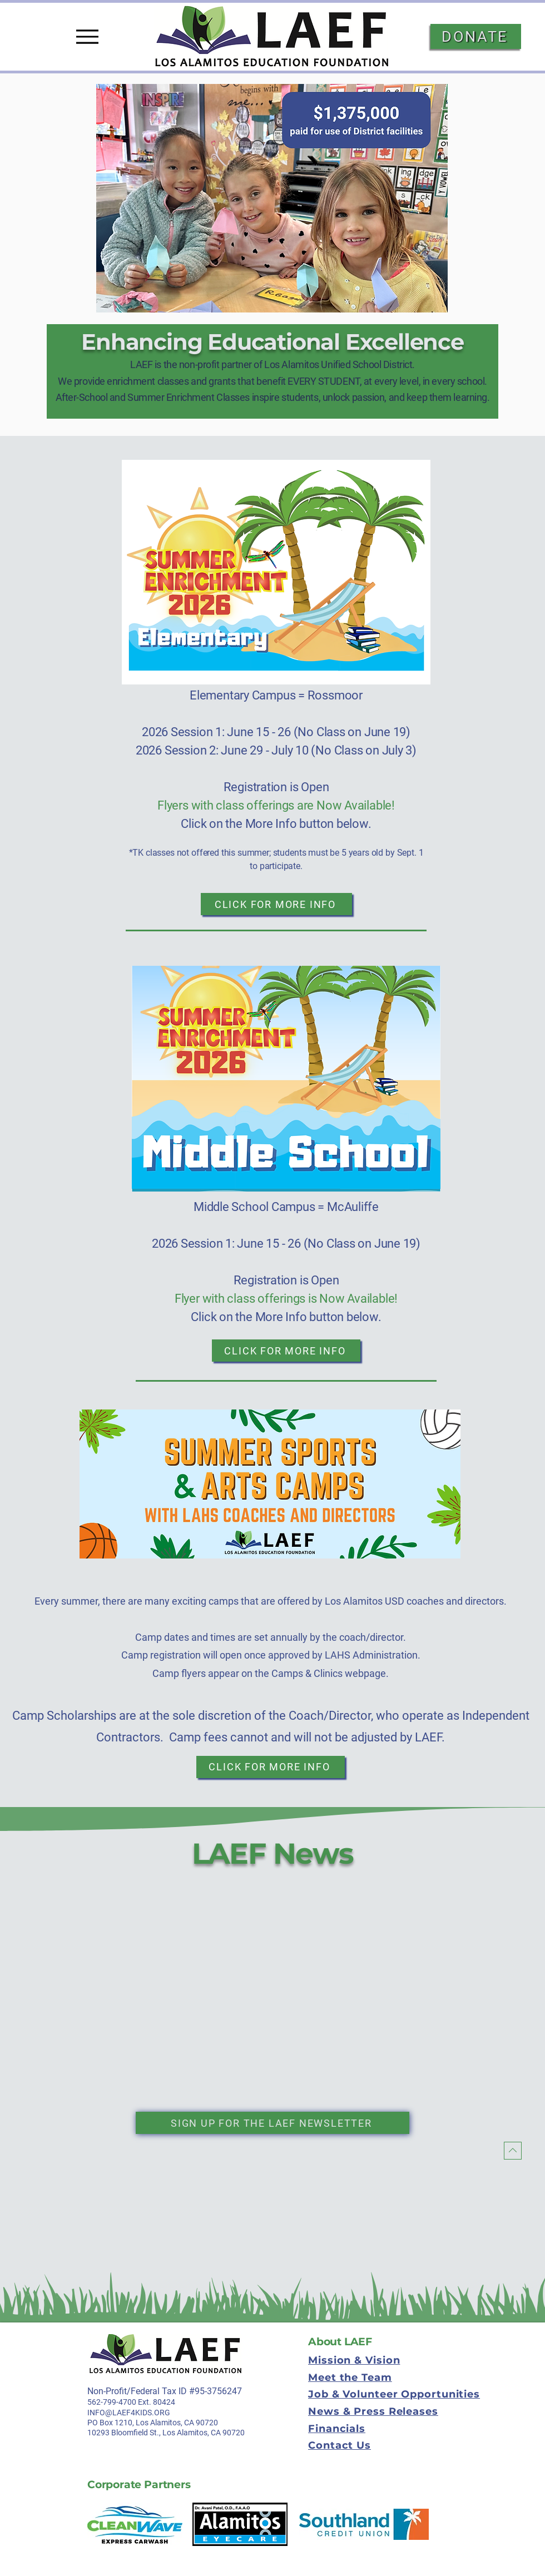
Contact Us (339, 2445)
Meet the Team (350, 2377)
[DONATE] (475, 36)
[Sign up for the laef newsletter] (272, 2123)
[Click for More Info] (276, 904)
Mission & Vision (354, 2360)
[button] (272, 198)
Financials (336, 2429)
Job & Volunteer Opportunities (394, 2394)
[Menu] (87, 36)
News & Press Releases (373, 2411)
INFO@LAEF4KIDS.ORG (128, 2412)
